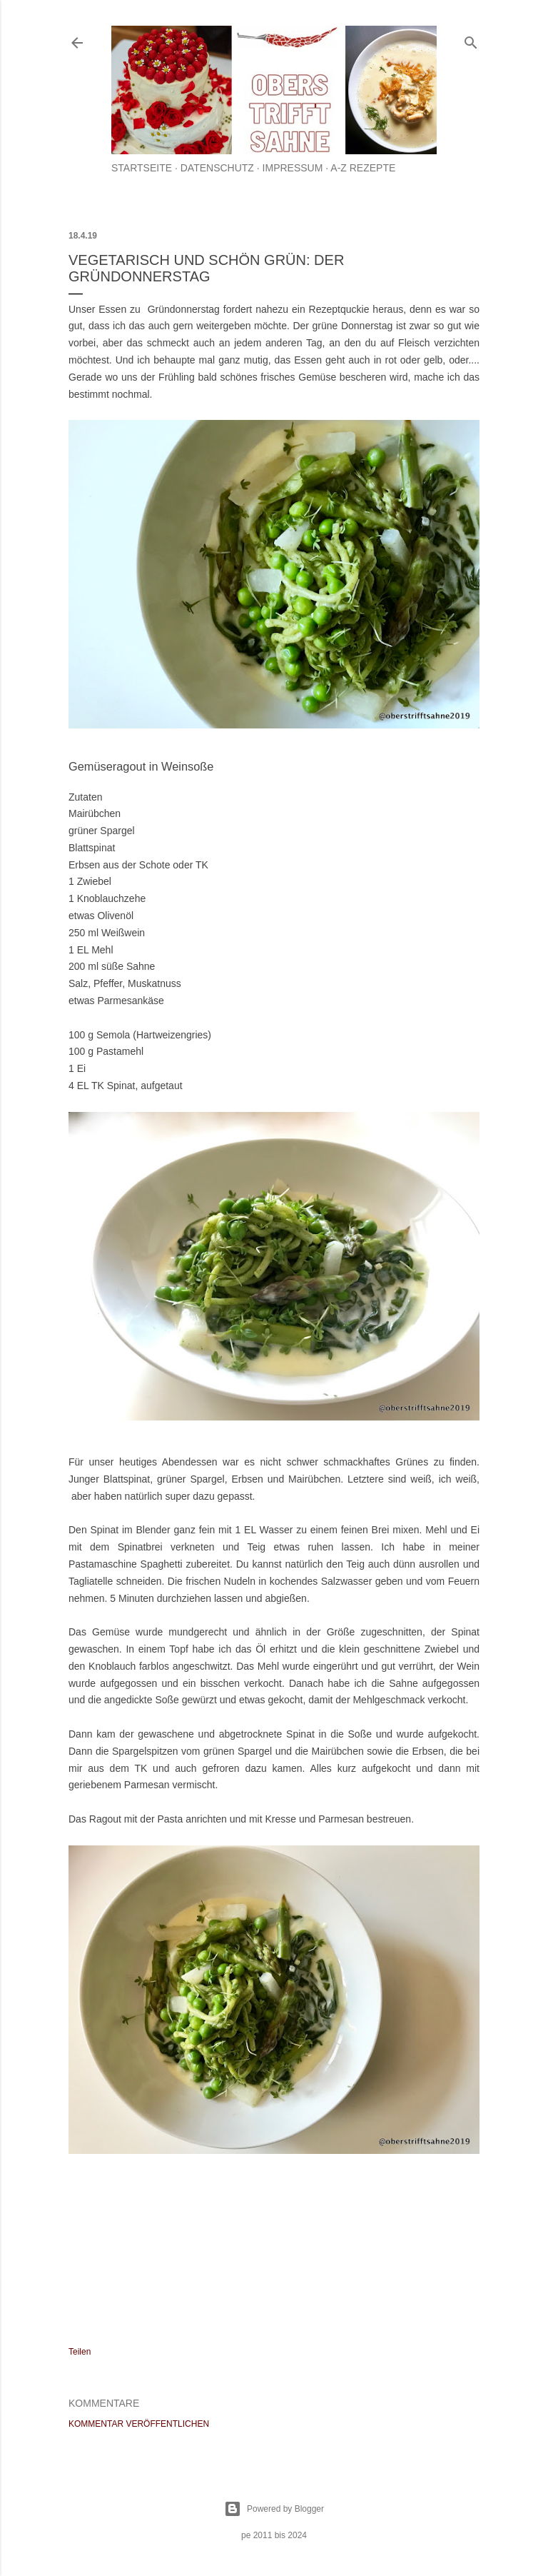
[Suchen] (471, 40)
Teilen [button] (79, 2352)
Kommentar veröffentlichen (138, 2424)
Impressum (293, 168)
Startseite (141, 168)
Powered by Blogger (274, 2508)
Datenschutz (217, 168)
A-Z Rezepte (362, 168)
